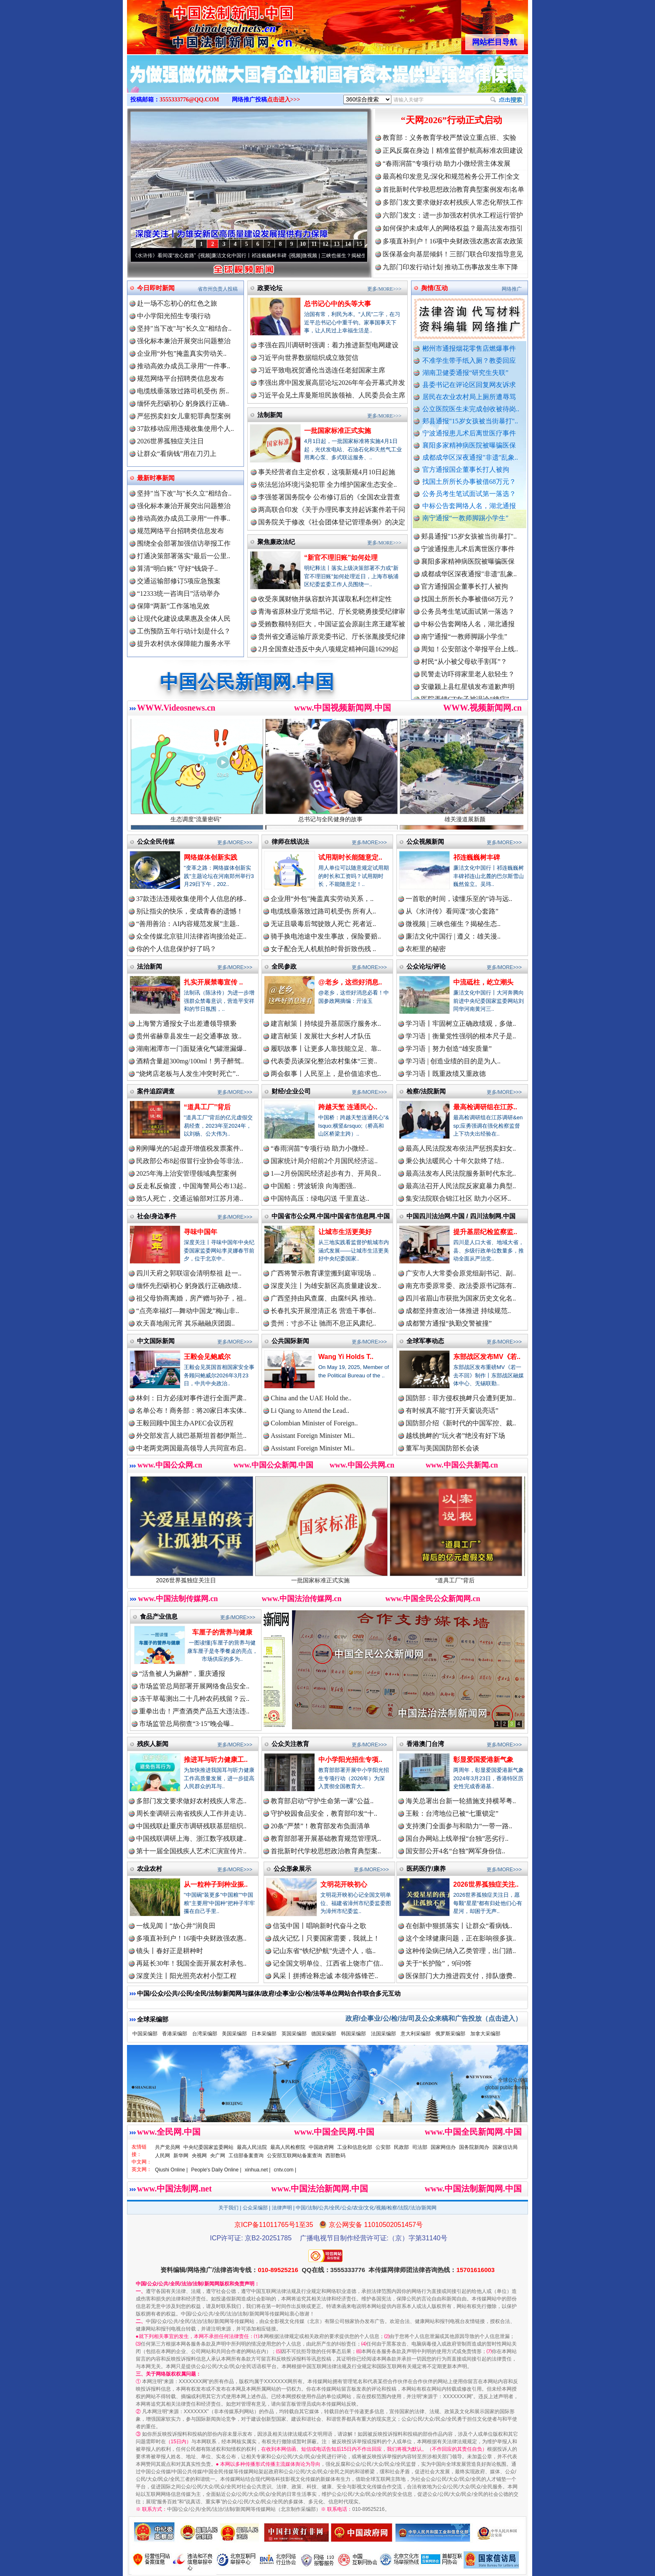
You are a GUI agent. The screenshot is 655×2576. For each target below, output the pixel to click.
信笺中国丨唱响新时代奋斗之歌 (319, 1925)
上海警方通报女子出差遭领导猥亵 (186, 1023)
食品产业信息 (159, 1616)
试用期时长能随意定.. (350, 857)
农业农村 (149, 1868)
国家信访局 (505, 2147)
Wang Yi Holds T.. (345, 1356)
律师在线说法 (290, 841)
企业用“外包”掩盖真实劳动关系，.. (322, 898)
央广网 (217, 2155)
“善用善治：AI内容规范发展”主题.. (187, 923)
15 (359, 244)
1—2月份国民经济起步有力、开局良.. (326, 1173)
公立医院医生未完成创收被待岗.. (470, 408)
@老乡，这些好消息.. (350, 982)
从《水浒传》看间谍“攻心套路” (168, 255)
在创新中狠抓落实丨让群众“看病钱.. (459, 1925)
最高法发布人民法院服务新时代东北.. (461, 1173)
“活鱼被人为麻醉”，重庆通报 (182, 1673)
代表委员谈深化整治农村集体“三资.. (324, 1061)
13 (337, 244)
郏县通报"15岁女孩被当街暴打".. (470, 421)
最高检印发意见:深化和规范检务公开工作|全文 (451, 176)
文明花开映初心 (343, 1884)
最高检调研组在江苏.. (485, 1107)
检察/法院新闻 (426, 1091)
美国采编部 (234, 2034)
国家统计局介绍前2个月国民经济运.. (324, 1160)
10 (303, 244)
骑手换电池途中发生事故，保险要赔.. (326, 936)
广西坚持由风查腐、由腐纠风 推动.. (323, 1298)
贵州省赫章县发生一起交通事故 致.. (188, 1036)
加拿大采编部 (485, 2034)
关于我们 (228, 2208)
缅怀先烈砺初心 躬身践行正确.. (183, 403)
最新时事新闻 (156, 477)
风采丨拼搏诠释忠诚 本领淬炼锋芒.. (325, 1975)
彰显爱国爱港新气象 (483, 1759)
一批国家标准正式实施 (337, 430)
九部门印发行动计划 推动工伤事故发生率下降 (450, 267)
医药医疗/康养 (426, 1868)
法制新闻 (269, 414)
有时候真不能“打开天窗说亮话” (452, 1410)
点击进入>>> (283, 99)
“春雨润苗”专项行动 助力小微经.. (319, 1148)
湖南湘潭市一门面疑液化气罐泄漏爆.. (191, 1048)
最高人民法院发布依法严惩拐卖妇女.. (461, 1148)
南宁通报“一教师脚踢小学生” (465, 517)
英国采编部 (294, 2034)
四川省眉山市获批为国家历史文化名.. (461, 1298)
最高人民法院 (252, 2147)
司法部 (419, 2147)
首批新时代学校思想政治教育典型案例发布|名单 (453, 189)
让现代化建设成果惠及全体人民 (184, 618)
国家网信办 (443, 2147)
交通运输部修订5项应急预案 (179, 581)
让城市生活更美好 (345, 1231)
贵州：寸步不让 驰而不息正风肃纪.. (323, 1323)
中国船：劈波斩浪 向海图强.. (313, 1185)
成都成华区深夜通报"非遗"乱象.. (470, 457)
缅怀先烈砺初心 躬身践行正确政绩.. (188, 1285)
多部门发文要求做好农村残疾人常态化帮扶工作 (453, 202)
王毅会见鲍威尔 (207, 1356)
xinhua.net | (258, 2170)
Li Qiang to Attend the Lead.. (310, 1410)
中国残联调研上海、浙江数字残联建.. (191, 1838)
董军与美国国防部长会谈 (442, 1448)
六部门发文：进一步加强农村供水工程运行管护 (453, 215)
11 (314, 244)
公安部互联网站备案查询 (294, 2155)
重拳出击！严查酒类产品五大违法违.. (194, 1711)
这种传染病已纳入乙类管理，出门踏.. (461, 1950)
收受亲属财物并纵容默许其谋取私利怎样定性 (325, 598)
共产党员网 (167, 2147)
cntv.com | (285, 2170)
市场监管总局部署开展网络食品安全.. (194, 1686)
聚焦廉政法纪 (276, 541)
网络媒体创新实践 (210, 857)
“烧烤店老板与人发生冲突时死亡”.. (187, 1073)
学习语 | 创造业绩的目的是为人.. (453, 1061)
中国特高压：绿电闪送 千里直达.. (320, 1198)
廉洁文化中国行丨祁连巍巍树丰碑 (255, 255)
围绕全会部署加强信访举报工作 (184, 543)
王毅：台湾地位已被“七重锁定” (452, 1813)
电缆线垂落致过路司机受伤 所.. (183, 391)
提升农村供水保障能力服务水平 (184, 643)
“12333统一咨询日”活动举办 (178, 593)
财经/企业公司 (291, 1091)
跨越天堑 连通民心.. (347, 1107)
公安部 (383, 2147)
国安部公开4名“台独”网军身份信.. (455, 1851)
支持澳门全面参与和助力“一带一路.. (459, 1826)
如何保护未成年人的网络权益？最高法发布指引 (453, 228)
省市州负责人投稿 (218, 289)
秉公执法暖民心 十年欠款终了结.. (455, 1160)
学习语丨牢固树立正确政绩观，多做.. (461, 1023)
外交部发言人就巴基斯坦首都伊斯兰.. (191, 1435)
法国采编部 (383, 2034)
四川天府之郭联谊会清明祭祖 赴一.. (188, 1273)
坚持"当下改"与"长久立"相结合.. (184, 328)
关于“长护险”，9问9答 (439, 1963)
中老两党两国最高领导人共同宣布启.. (191, 1448)
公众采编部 (255, 2208)
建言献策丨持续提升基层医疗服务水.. (326, 1023)
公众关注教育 (290, 1743)
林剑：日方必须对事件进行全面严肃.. (191, 1398)
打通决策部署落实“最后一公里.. (183, 555)
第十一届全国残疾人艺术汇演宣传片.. (191, 1851)
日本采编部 (264, 2034)
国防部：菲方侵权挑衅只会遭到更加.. (461, 1398)
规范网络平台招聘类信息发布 (180, 378)
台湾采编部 (204, 2034)
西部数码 (335, 2155)
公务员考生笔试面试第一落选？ (469, 493)
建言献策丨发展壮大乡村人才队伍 (321, 1036)
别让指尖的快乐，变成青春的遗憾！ (189, 911)
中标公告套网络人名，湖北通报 (469, 505)
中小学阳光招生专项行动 (174, 315)
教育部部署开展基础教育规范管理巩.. (326, 1838)
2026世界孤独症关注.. (485, 1884)
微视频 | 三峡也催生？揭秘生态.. (453, 923)
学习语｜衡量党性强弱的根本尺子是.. (461, 1036)
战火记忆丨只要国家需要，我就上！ (326, 1938)
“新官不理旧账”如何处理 (341, 557)
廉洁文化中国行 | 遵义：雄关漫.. (453, 936)
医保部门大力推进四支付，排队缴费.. (461, 1975)
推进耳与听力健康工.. (216, 1759)
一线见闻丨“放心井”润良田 (176, 1925)
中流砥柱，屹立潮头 (483, 982)
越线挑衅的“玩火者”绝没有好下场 (455, 1435)
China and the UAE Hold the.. (311, 1398)
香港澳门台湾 (425, 1743)
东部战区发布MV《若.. (486, 1356)
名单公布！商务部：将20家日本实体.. (191, 1410)
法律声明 (282, 2208)
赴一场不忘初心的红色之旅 (177, 303)
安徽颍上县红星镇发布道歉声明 (468, 690)
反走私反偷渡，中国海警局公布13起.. (191, 1185)
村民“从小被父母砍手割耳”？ (464, 665)
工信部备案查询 (246, 2155)
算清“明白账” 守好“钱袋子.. (177, 568)
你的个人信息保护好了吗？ (176, 948)
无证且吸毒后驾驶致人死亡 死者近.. (323, 923)
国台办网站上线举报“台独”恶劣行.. (457, 1838)
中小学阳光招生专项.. (350, 1759)
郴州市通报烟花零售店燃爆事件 (469, 348)
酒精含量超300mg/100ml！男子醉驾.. (190, 1061)
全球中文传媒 (196, 24)
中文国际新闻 (156, 1340)
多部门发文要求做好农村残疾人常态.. (191, 1800)
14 (348, 244)
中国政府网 (321, 2147)
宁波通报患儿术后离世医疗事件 (469, 433)
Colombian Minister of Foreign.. (314, 1423)
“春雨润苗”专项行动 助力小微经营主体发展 (446, 163)
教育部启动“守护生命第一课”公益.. (322, 1800)
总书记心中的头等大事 (337, 303)
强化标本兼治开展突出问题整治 (184, 340)
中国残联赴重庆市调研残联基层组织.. (191, 1826)
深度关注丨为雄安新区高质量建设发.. (326, 1285)
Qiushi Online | (171, 2170)
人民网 (162, 2155)
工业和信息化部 (354, 2147)
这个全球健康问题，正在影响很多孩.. (461, 1938)
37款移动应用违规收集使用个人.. (185, 428)
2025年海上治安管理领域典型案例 (186, 1173)
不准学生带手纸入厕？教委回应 (469, 360)
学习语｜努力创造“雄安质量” (449, 1048)
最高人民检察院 (287, 2147)
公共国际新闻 (290, 1340)
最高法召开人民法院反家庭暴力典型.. (461, 1185)
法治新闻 (149, 966)
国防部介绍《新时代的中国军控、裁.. (461, 1423)
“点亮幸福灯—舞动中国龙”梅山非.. (187, 1310)
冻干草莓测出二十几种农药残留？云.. (194, 1698)
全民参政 (284, 966)
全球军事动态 (425, 1340)
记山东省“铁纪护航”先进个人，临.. (324, 1950)
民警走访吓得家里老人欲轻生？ (468, 677)
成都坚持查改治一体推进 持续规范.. (458, 1310)
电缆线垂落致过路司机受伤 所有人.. (323, 911)
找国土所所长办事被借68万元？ (469, 481)
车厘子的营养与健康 (222, 1632)
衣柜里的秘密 (426, 948)
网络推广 (512, 289)
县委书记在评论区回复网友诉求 (469, 384)
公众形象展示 (292, 1868)
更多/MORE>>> (384, 289)
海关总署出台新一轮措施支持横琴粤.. (461, 1800)
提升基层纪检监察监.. (485, 1231)
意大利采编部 (416, 2034)
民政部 (401, 2147)
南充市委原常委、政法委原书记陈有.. (461, 1285)
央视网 (199, 2155)
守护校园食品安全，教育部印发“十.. (324, 1813)
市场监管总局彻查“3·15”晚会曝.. (186, 1723)
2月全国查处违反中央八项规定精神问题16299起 (328, 649)
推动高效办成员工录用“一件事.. (183, 365)
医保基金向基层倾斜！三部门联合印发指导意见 (453, 254)
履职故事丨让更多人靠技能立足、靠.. (326, 1048)
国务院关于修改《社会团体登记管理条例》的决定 (331, 522)
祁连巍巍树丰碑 (476, 857)
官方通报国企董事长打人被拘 (465, 469)
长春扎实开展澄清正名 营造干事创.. (323, 1310)
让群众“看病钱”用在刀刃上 (176, 453)
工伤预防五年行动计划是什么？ (184, 631)
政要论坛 (269, 287)
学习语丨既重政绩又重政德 (446, 1073)
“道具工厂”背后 (207, 1107)
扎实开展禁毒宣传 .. (213, 982)
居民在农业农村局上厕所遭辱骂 (469, 396)
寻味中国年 (200, 1231)
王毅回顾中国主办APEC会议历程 (185, 1423)
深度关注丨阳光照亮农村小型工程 (186, 1975)
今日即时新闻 (156, 287)
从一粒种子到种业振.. (216, 1884)
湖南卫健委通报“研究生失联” (465, 372)
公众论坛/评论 (426, 966)
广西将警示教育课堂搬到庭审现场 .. (323, 1273)
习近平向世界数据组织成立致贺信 (308, 357)
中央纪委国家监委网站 (208, 2147)
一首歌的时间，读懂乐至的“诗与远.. (459, 898)
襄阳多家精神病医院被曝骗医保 (469, 445)
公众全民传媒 (156, 841)
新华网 (180, 2155)
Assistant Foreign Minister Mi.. (313, 1435)
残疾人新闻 (152, 1743)
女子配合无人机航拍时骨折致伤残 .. (323, 948)
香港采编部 (174, 2034)
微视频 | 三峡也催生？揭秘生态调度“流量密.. (358, 255)
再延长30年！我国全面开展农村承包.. (191, 1963)
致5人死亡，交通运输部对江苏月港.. (189, 1198)
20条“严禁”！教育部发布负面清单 (320, 1826)
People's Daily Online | (216, 2170)
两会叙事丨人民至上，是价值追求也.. (326, 1073)
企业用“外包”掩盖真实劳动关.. (181, 353)
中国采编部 (144, 2034)
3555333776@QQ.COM (189, 99)
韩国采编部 (353, 2034)
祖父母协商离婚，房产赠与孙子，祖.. (191, 1298)
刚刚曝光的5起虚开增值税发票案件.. (189, 1148)
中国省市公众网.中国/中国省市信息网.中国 (331, 1216)
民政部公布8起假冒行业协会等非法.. (189, 1160)
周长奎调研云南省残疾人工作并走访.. (191, 1813)
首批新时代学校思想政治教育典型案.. (326, 1851)
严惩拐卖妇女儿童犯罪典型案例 (184, 416)
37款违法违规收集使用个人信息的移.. (191, 898)
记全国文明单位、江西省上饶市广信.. (328, 1963)
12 (325, 244)
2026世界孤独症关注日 (170, 441)
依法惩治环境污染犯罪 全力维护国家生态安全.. (327, 484)
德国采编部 (323, 2034)
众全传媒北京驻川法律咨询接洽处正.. (191, 936)
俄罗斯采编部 (450, 2034)
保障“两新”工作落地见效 (173, 606)
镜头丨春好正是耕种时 (169, 1950)
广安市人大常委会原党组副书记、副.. (461, 1273)
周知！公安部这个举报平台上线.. (469, 652)
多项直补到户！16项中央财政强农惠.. (191, 1938)
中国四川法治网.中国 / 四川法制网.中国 (460, 1216)
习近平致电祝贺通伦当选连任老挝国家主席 (321, 370)
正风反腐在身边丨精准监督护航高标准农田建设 (453, 150)
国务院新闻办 (474, 2147)
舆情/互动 (434, 287)
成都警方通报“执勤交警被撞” (449, 1323)
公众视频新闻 (425, 841)
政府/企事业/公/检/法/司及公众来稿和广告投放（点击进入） (433, 2018)
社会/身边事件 (156, 1216)
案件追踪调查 (156, 1091)
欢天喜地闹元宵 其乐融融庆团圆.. (185, 1323)
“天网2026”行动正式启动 (451, 120)
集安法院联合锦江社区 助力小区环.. (458, 1198)
